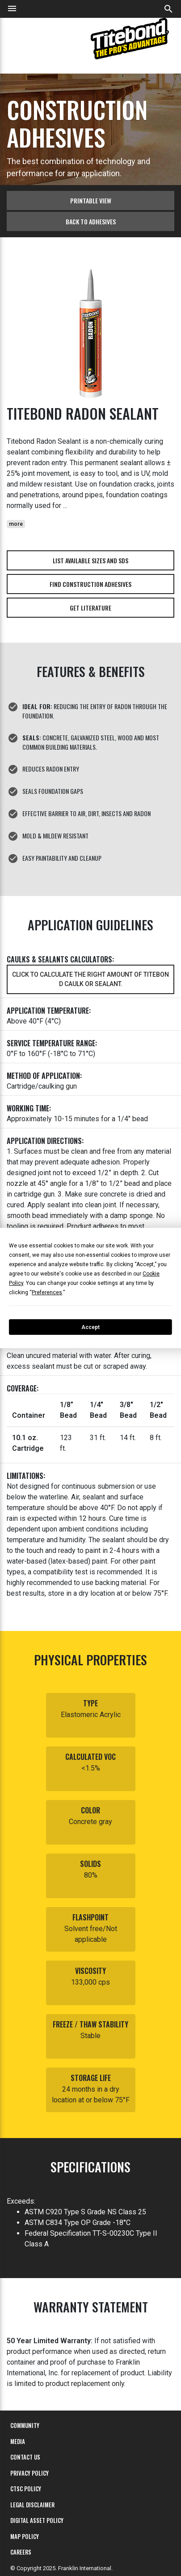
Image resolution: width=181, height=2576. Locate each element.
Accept (90, 1327)
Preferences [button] (47, 1292)
